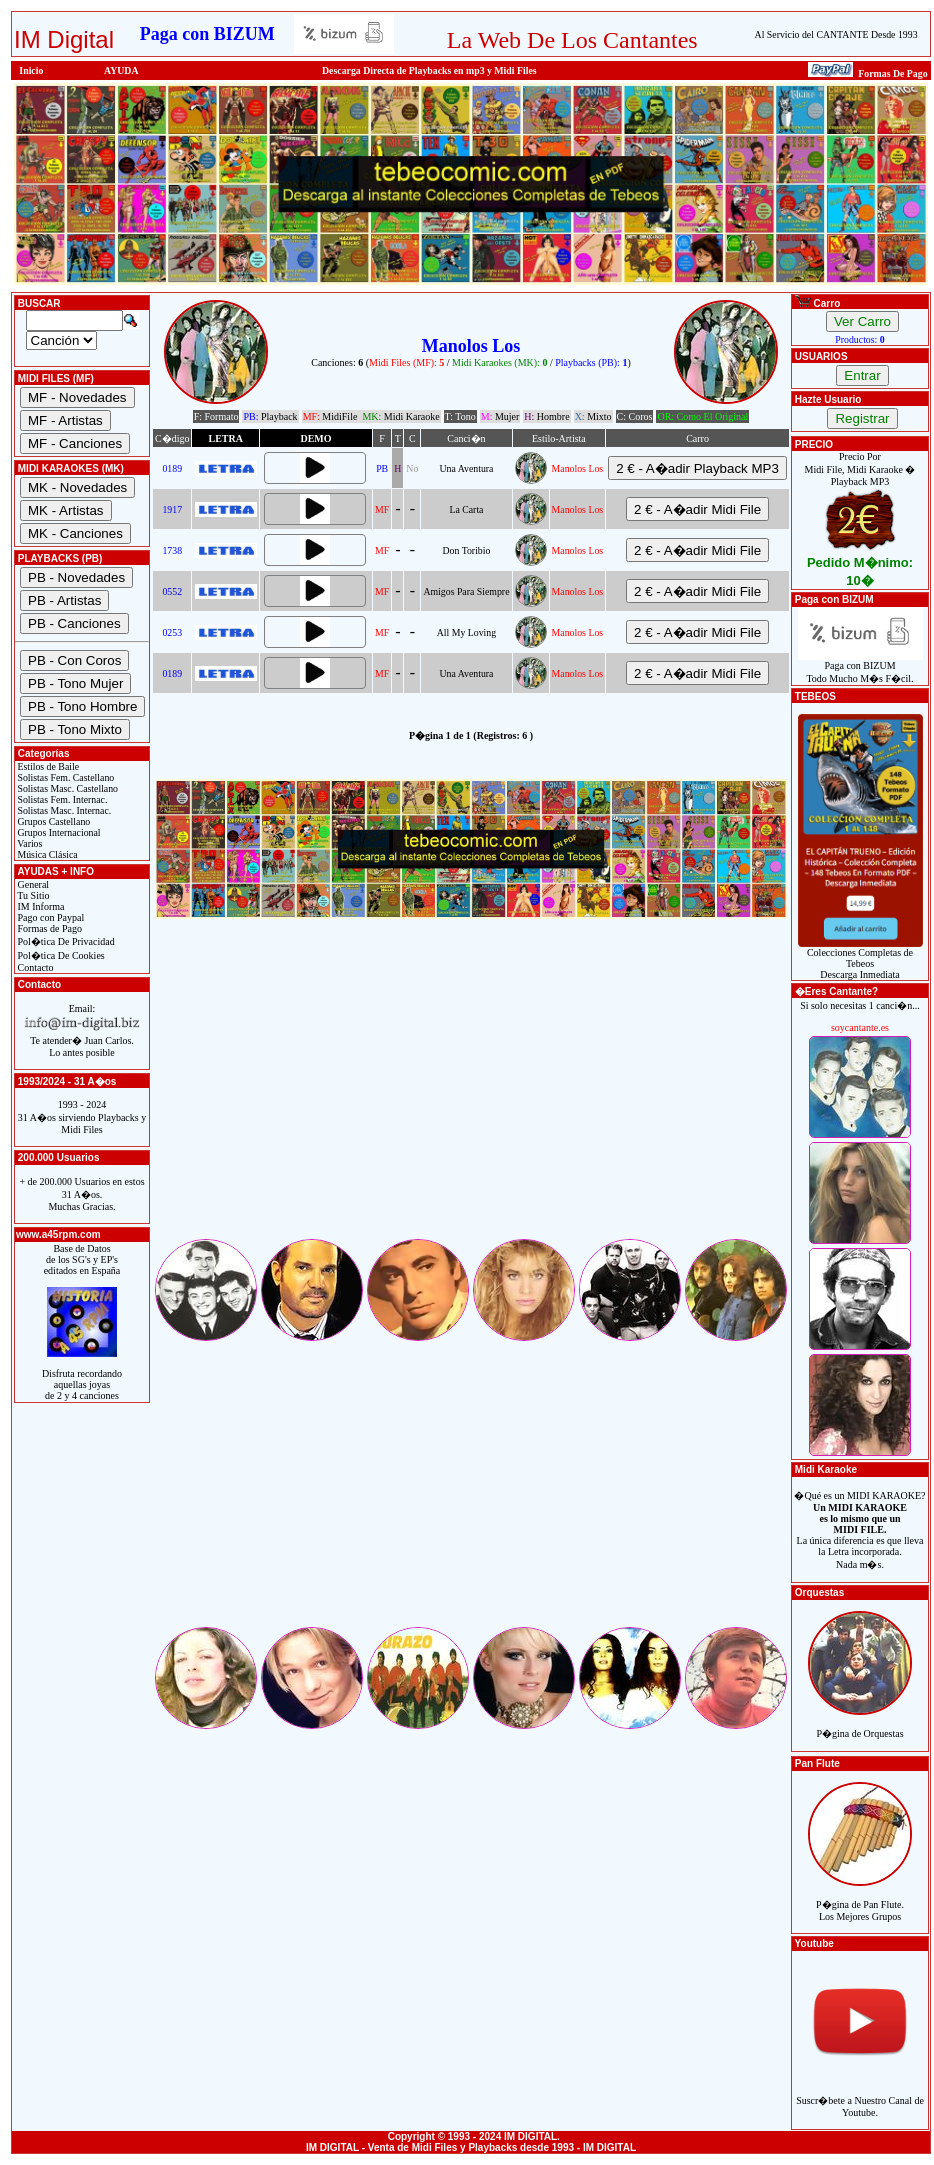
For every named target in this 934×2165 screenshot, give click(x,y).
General (32, 884)
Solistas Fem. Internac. (61, 799)
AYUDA (121, 70)
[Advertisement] (471, 1096)
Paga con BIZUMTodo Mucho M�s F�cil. (860, 667)
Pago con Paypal (49, 917)
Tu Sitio (32, 895)
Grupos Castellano (52, 821)
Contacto (34, 967)
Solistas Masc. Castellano (66, 788)
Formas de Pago (48, 928)
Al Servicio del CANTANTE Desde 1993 (836, 34)
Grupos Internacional (58, 832)
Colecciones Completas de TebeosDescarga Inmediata (860, 959)
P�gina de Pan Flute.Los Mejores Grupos (860, 1899)
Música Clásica (46, 854)
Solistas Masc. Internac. (63, 810)
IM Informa (39, 906)
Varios (28, 843)
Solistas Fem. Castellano (64, 777)
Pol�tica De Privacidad (65, 941)
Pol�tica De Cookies (60, 955)
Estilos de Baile (47, 766)
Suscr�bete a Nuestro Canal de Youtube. (860, 2095)
